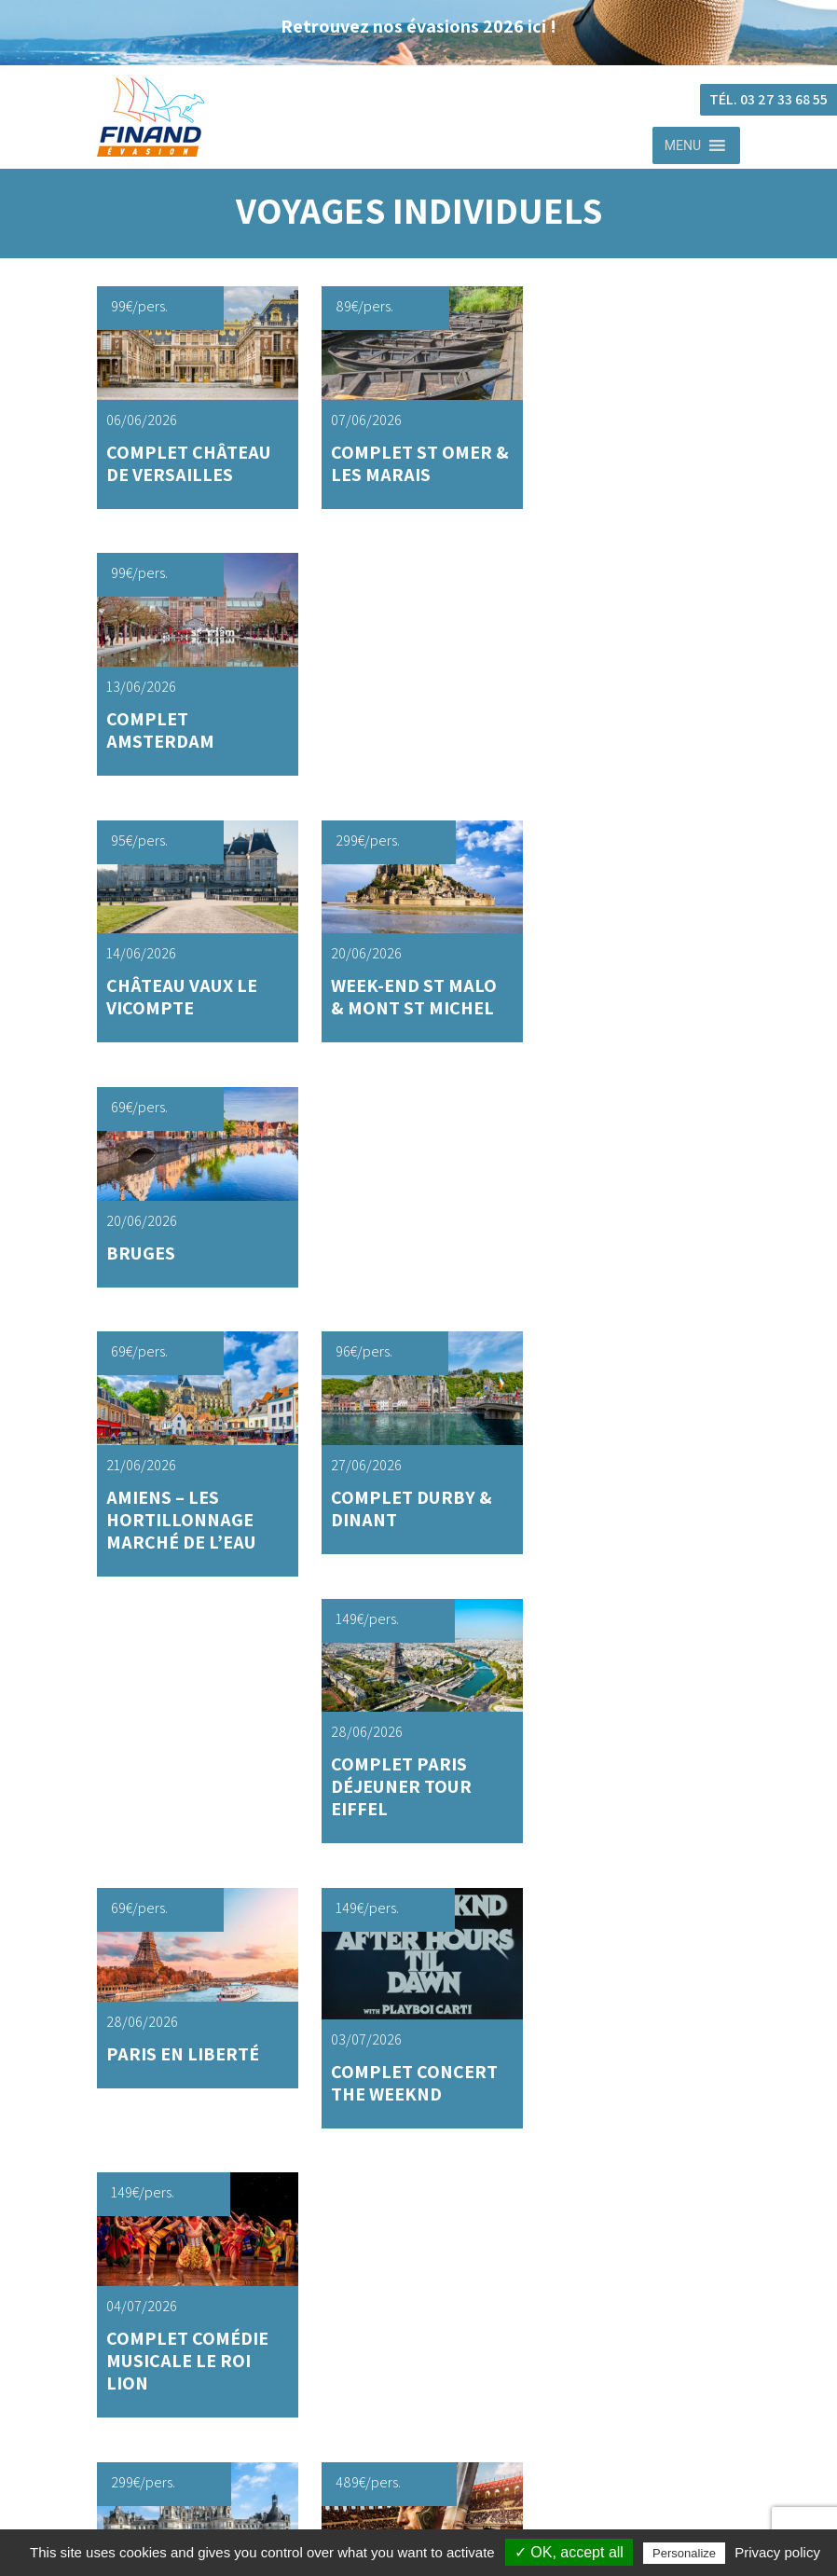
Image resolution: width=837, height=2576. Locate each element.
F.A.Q (437, 2318)
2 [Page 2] (403, 1732)
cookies (437, 2512)
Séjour (437, 2100)
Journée (437, 2081)
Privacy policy (777, 2552)
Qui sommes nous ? (437, 2346)
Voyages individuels (437, 2063)
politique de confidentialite (437, 2455)
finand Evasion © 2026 (437, 2399)
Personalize (684, 2553)
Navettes (437, 2261)
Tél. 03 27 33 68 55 (768, 99)
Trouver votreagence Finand (334, 1960)
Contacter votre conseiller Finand (502, 1960)
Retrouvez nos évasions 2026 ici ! (418, 26)
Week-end (437, 2120)
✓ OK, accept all (569, 2552)
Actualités (438, 2290)
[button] (683, 145)
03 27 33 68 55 (167, 1976)
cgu (437, 2427)
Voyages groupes (437, 2148)
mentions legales (437, 2484)
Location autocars (437, 2233)
